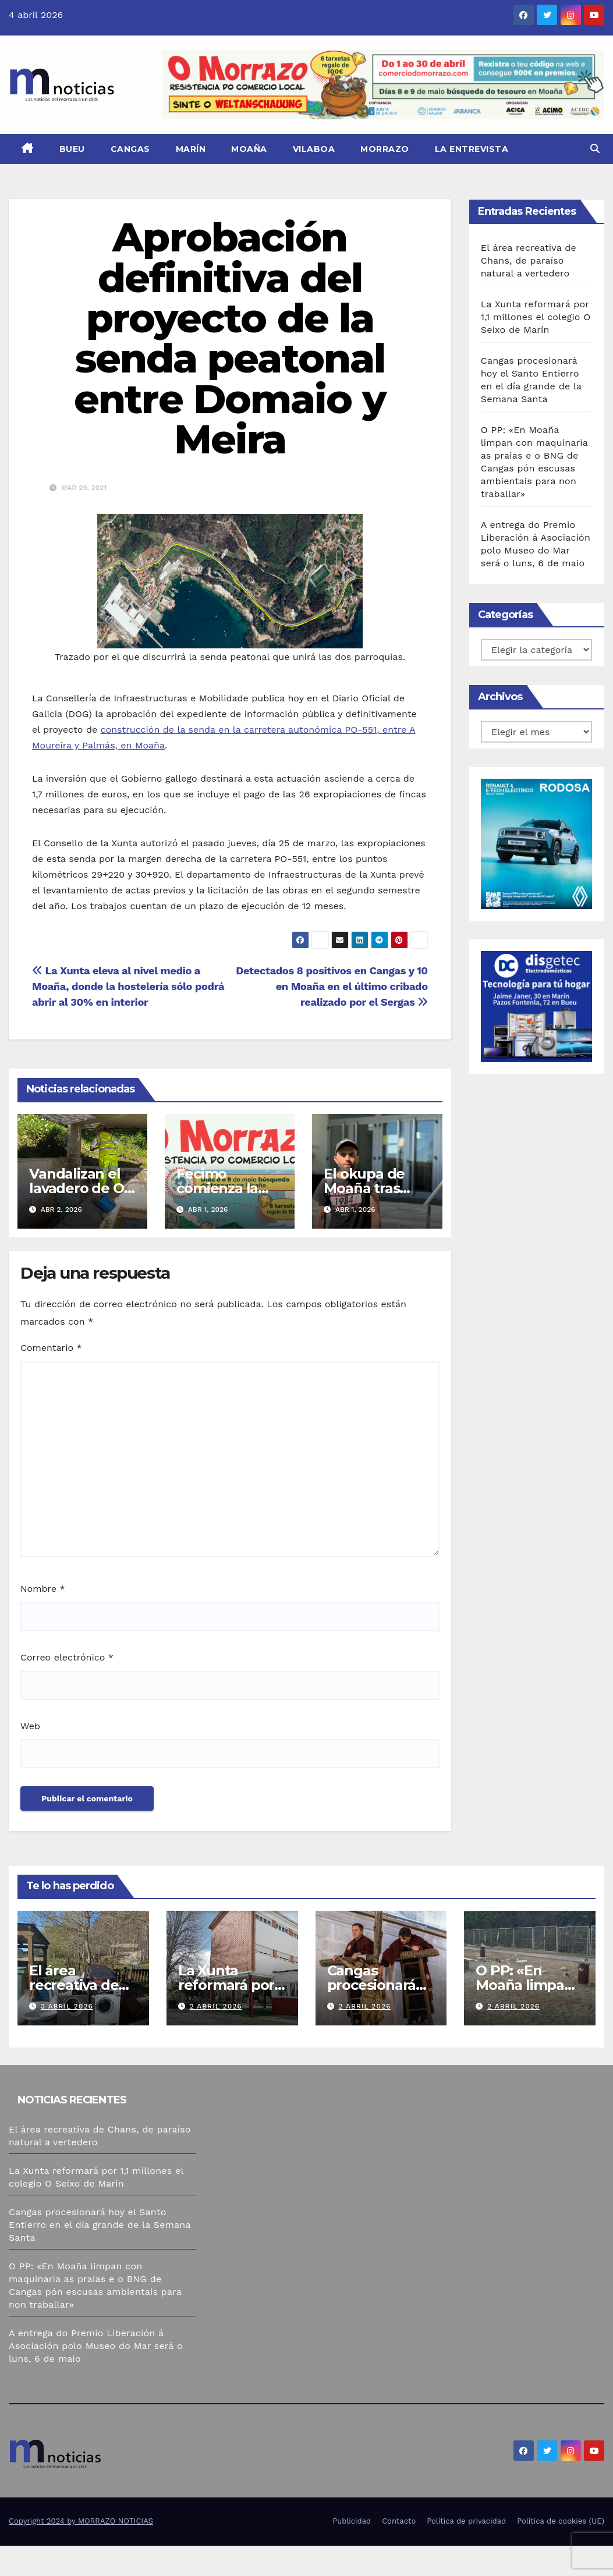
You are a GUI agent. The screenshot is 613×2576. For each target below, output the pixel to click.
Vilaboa (314, 149)
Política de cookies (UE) (560, 2521)
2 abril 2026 (216, 2006)
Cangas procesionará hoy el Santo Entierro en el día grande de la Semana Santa (99, 2224)
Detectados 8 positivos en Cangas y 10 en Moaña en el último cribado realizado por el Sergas (331, 986)
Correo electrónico (67, 1657)
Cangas (130, 149)
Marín (191, 149)
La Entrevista (472, 149)
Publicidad (351, 2521)
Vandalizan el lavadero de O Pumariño (76, 1188)
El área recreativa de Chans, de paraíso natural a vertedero (528, 260)
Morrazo (384, 149)
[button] (595, 148)
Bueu (72, 149)
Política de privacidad (466, 2521)
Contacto (399, 2521)
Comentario (51, 1347)
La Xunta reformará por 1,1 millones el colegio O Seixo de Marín (536, 317)
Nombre (42, 1588)
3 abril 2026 (67, 2006)
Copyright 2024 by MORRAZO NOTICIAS (81, 2521)
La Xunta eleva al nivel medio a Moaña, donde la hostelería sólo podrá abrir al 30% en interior (128, 986)
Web (30, 1725)
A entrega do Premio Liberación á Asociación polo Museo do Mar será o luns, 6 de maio (96, 2345)
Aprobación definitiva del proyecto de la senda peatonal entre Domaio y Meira (229, 338)
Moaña (249, 149)
